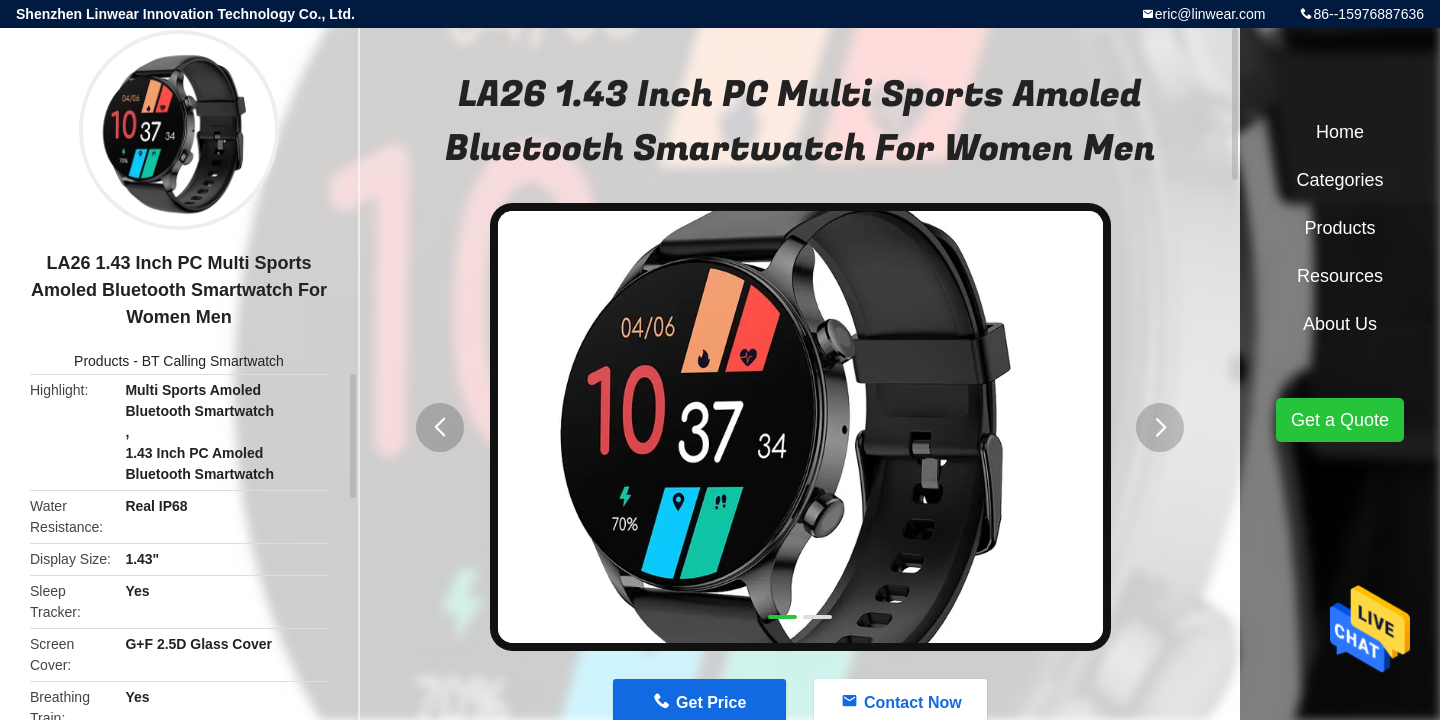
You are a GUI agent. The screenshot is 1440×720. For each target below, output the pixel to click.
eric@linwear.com (1210, 14)
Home (1340, 132)
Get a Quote (1340, 420)
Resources (1340, 276)
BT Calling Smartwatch (213, 361)
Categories (1339, 180)
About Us (1340, 324)
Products (101, 361)
